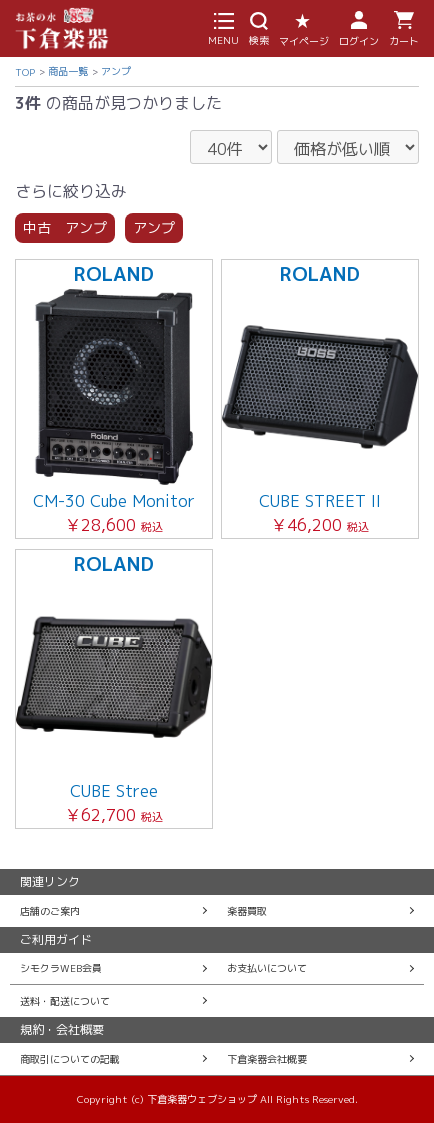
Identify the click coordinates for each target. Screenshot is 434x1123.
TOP (25, 72)
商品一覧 (68, 71)
